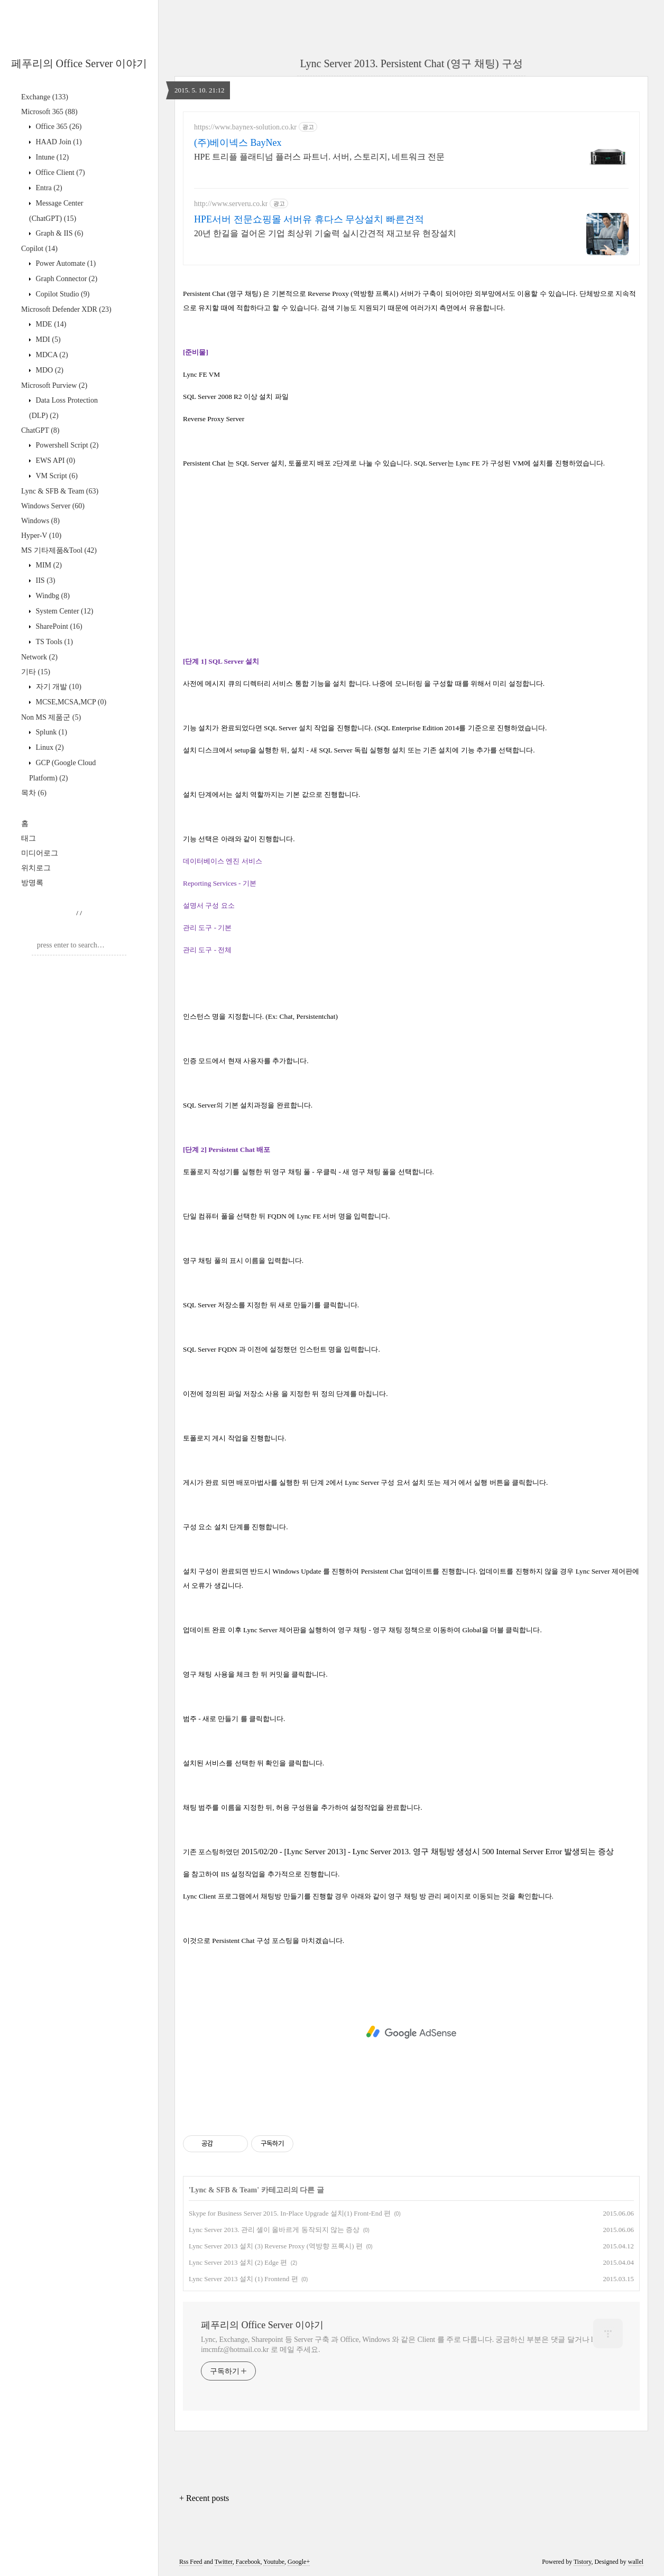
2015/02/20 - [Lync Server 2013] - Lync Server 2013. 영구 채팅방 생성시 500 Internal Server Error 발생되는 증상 (428, 1851)
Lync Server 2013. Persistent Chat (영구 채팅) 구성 (411, 63)
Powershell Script (66, 445)
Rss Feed (190, 2561)
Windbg (52, 596)
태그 (28, 838)
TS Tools (53, 642)
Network (39, 657)
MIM (48, 565)
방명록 (32, 883)
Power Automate (65, 263)
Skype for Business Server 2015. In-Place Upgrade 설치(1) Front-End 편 (290, 2213)
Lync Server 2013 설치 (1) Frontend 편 (243, 2279)
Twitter (224, 2561)
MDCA (51, 355)
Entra (48, 188)
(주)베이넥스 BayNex (237, 142)
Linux (49, 747)
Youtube (273, 2561)
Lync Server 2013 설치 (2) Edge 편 (238, 2262)
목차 (34, 793)
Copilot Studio (61, 294)
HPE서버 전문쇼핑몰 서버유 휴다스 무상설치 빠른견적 (309, 219)
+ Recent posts (204, 2498)
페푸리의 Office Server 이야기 (79, 63)
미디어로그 (39, 853)
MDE (50, 324)
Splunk (50, 732)
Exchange (44, 97)
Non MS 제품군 (51, 717)
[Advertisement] (411, 2032)
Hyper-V (41, 536)
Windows (40, 521)
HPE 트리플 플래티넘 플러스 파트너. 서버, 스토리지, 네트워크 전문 (319, 156)
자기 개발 (57, 687)
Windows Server (53, 506)
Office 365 (57, 127)
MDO (48, 370)
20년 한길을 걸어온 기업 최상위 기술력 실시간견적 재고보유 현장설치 (325, 233)
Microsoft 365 (49, 112)
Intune (51, 157)
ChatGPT (40, 430)
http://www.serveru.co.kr (231, 204)
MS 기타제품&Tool (59, 550)
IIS (44, 580)
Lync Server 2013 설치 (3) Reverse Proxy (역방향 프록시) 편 (276, 2246)
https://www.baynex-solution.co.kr (245, 127)
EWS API (54, 460)
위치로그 (36, 868)
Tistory (582, 2561)
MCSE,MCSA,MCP (70, 702)
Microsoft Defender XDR (66, 309)
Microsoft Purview (54, 385)
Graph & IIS (58, 233)
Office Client (59, 172)
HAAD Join (58, 142)
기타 (35, 672)
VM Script (56, 476)
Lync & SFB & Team (59, 491)
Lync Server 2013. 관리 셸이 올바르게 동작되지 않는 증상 (274, 2230)
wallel (635, 2561)
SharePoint (58, 626)
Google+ (299, 2561)
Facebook (248, 2561)
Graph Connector (65, 279)
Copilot (39, 249)
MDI (47, 339)
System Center (63, 611)
